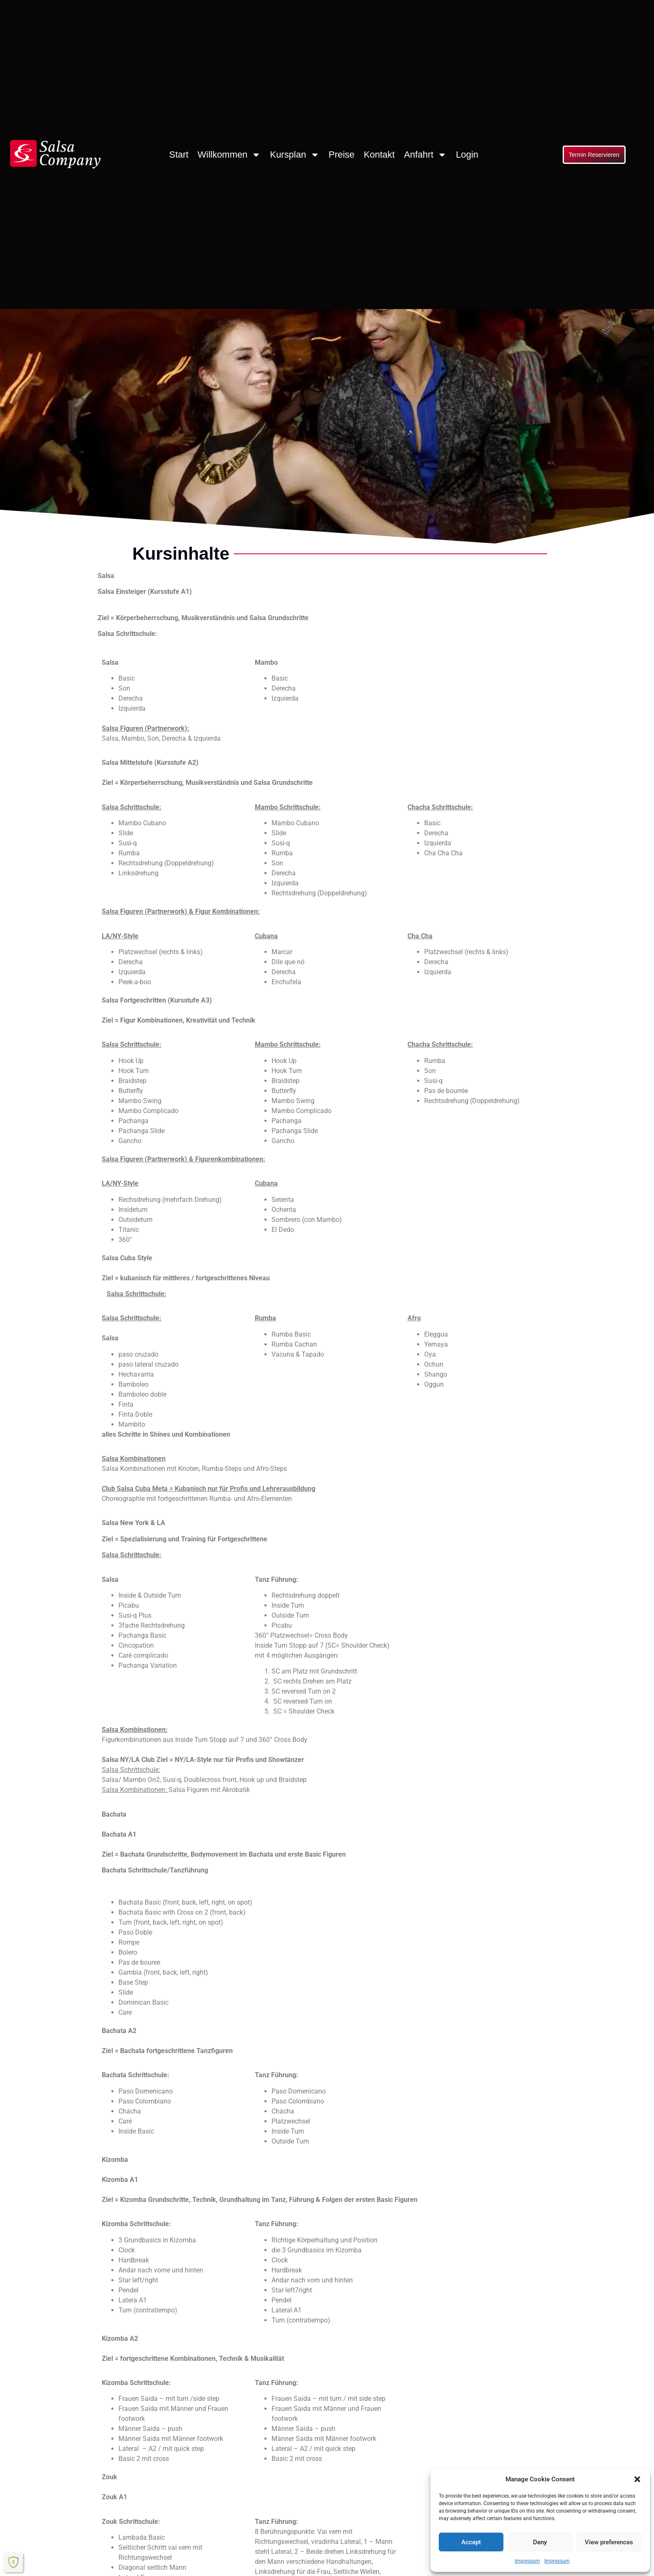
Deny (540, 2542)
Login (467, 154)
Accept (471, 2542)
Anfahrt (425, 154)
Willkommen (229, 154)
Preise (342, 154)
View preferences (609, 2542)
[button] (637, 2479)
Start (179, 154)
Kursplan (294, 154)
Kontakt (379, 154)
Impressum (527, 2561)
